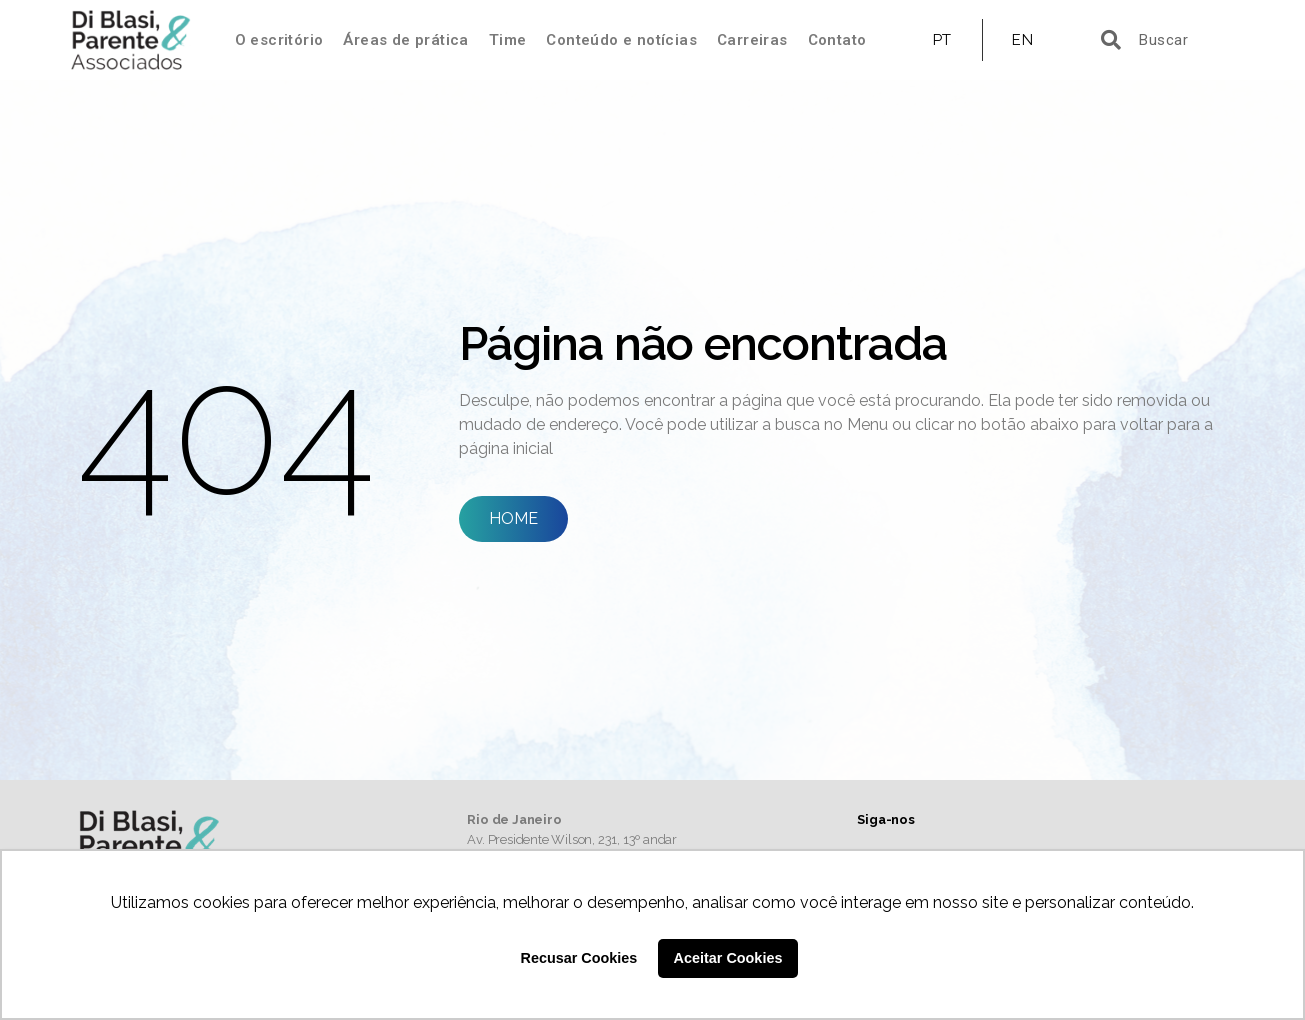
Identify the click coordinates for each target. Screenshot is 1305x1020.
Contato (837, 40)
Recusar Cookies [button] (579, 958)
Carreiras (752, 40)
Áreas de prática (405, 40)
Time (508, 40)
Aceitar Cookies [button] (728, 958)
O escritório (279, 40)
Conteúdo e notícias (621, 40)
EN (1022, 40)
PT (942, 40)
